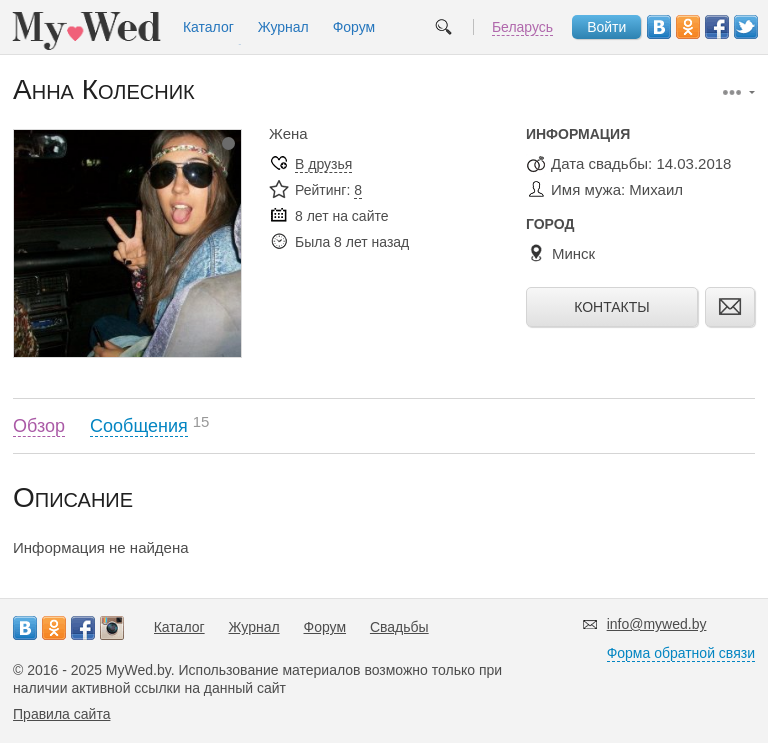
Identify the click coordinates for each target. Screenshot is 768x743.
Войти (606, 27)
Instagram (112, 628)
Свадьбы (399, 627)
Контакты (612, 307)
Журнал (283, 27)
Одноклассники (688, 27)
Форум (354, 27)
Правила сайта (61, 714)
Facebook (717, 27)
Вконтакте (659, 27)
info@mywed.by (657, 624)
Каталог (208, 27)
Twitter (746, 27)
